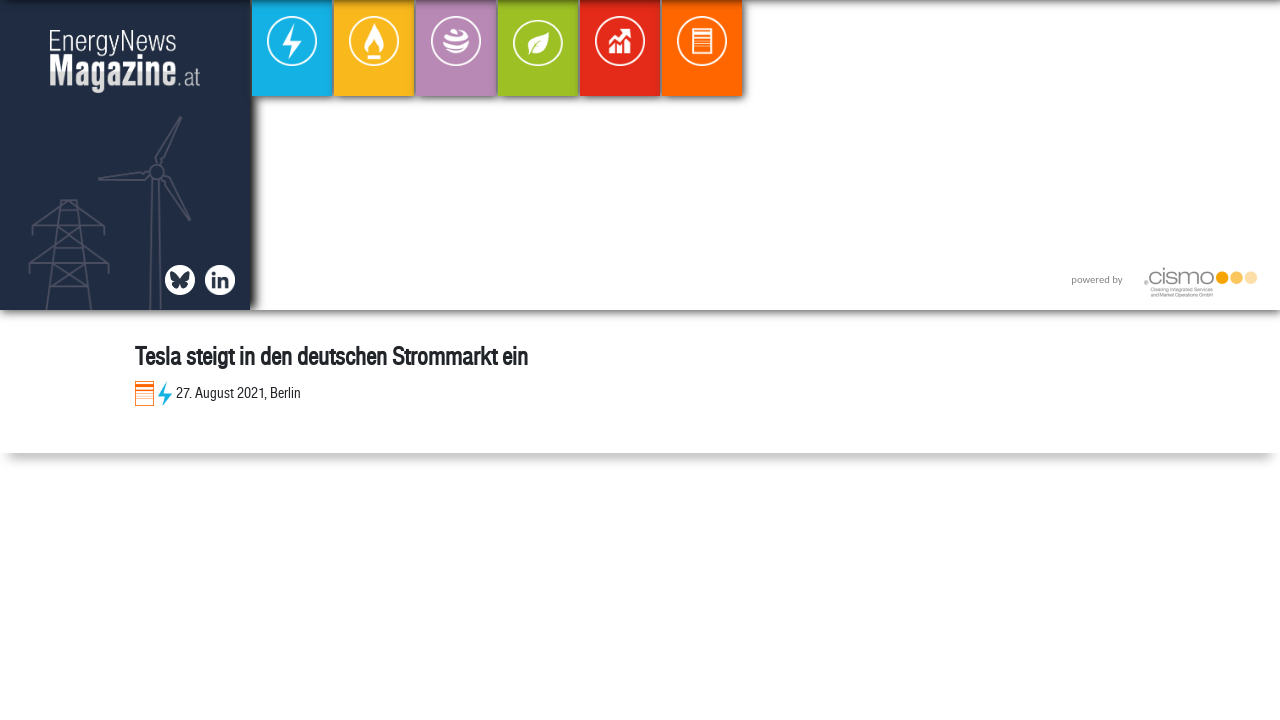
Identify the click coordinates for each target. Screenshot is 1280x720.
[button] (1248, 31)
